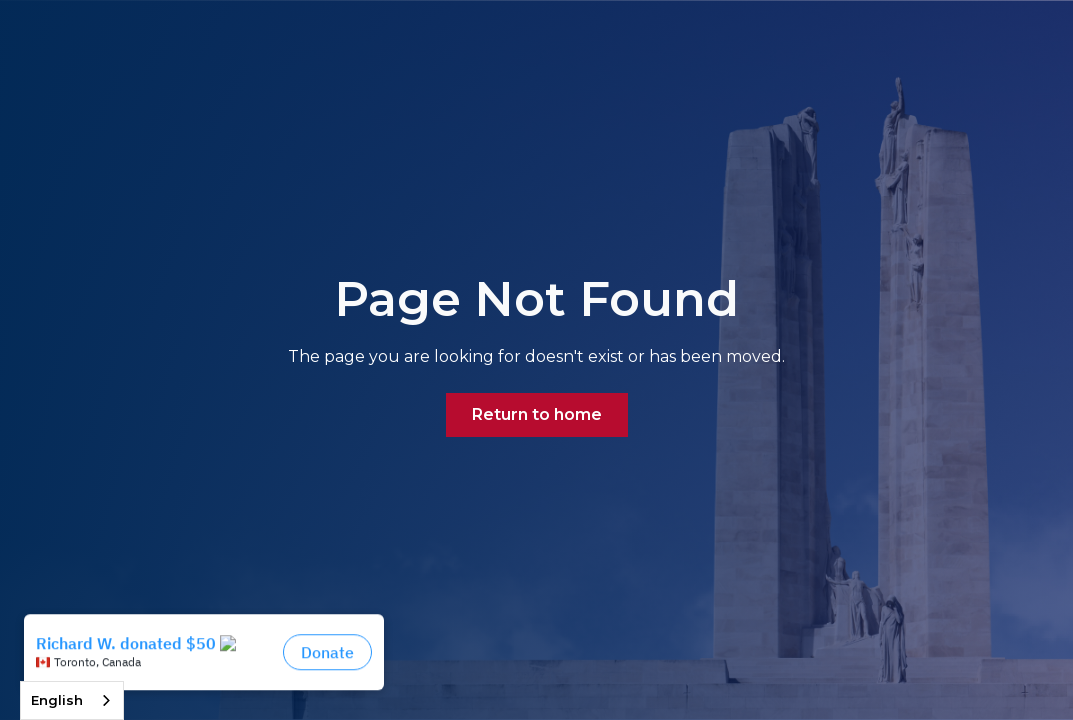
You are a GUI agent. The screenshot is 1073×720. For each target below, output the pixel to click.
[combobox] (72, 700)
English (57, 700)
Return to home (537, 414)
